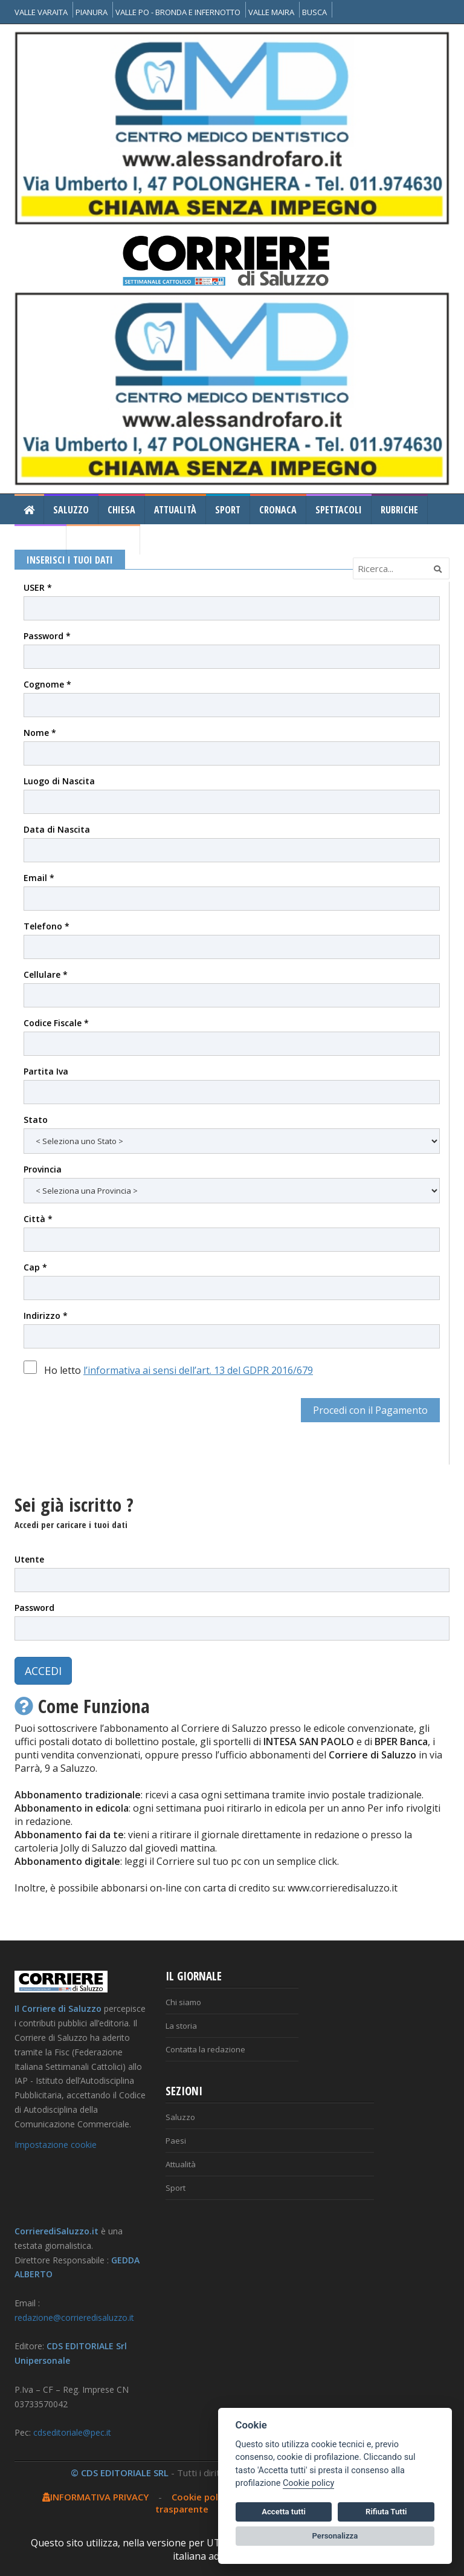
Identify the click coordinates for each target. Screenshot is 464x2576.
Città (38, 1219)
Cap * (35, 1267)
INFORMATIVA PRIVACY (95, 2497)
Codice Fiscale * (56, 1023)
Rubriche (399, 509)
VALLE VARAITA (41, 12)
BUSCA (314, 12)
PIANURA (92, 12)
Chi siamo (183, 2002)
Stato (36, 1119)
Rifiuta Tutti (386, 2511)
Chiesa (121, 509)
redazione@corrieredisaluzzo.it (74, 2317)
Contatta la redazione (205, 2049)
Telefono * (46, 926)
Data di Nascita (57, 829)
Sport (227, 509)
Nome (40, 732)
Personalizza (335, 2535)
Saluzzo (71, 509)
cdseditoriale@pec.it (72, 2432)
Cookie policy (201, 2497)
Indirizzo (46, 1315)
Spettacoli (338, 509)
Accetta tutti (284, 2511)
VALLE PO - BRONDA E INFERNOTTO (177, 12)
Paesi (176, 2140)
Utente (29, 1559)
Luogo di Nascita (59, 781)
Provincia (43, 1169)
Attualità (175, 509)
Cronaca (278, 509)
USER (38, 587)
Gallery (40, 540)
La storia (181, 2025)
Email (39, 877)
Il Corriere (103, 540)
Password (47, 636)
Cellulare (46, 974)
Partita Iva (46, 1071)
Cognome (47, 684)
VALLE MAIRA (271, 12)
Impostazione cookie (55, 2144)
